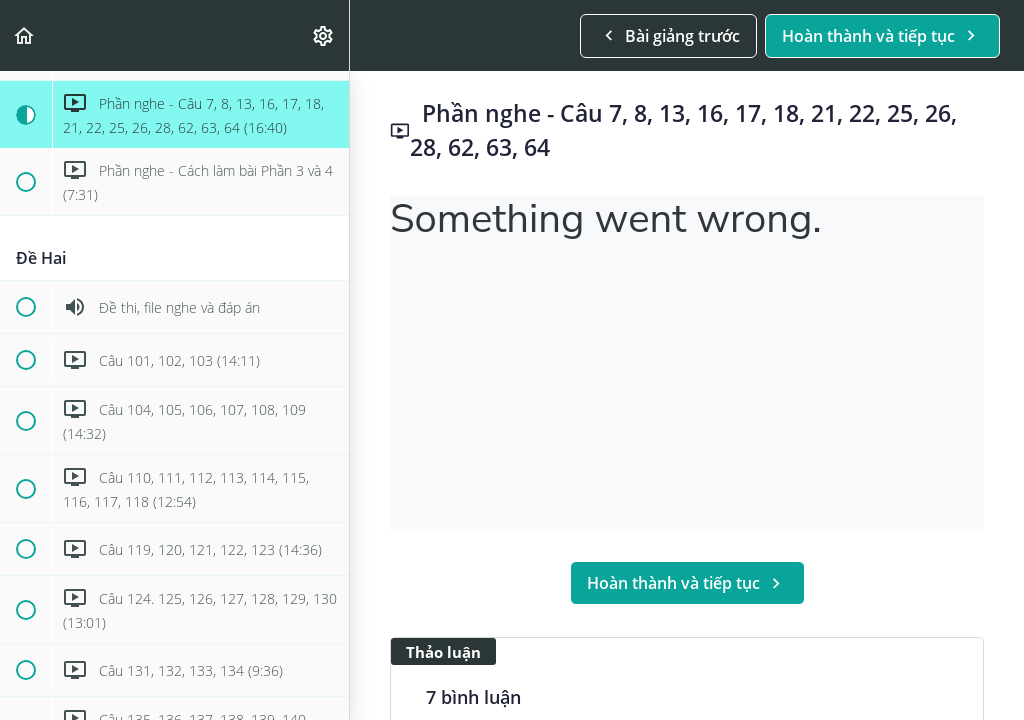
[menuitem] (324, 35)
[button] (25, 35)
